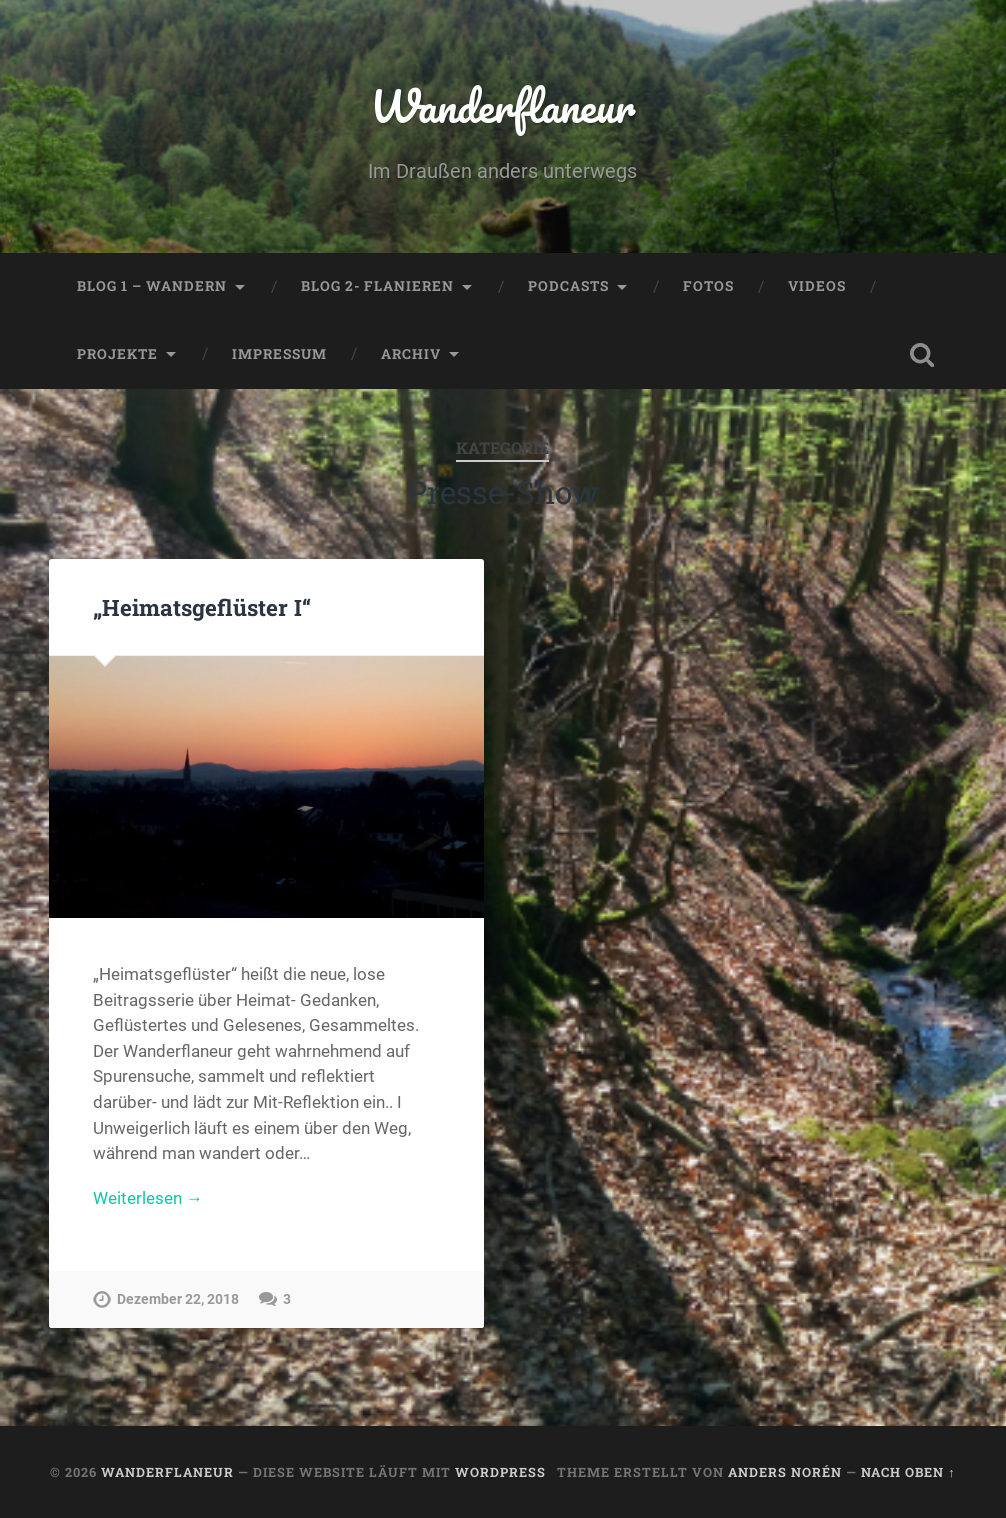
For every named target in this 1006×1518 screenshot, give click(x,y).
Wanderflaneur (502, 105)
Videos (817, 286)
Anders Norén (785, 1472)
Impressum (279, 354)
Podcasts (568, 286)
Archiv (411, 354)
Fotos (708, 286)
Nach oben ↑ (908, 1472)
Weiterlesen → (148, 1198)
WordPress (500, 1472)
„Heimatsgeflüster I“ (202, 607)
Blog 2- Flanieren (377, 286)
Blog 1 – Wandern (152, 286)
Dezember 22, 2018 (178, 1299)
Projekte (117, 354)
